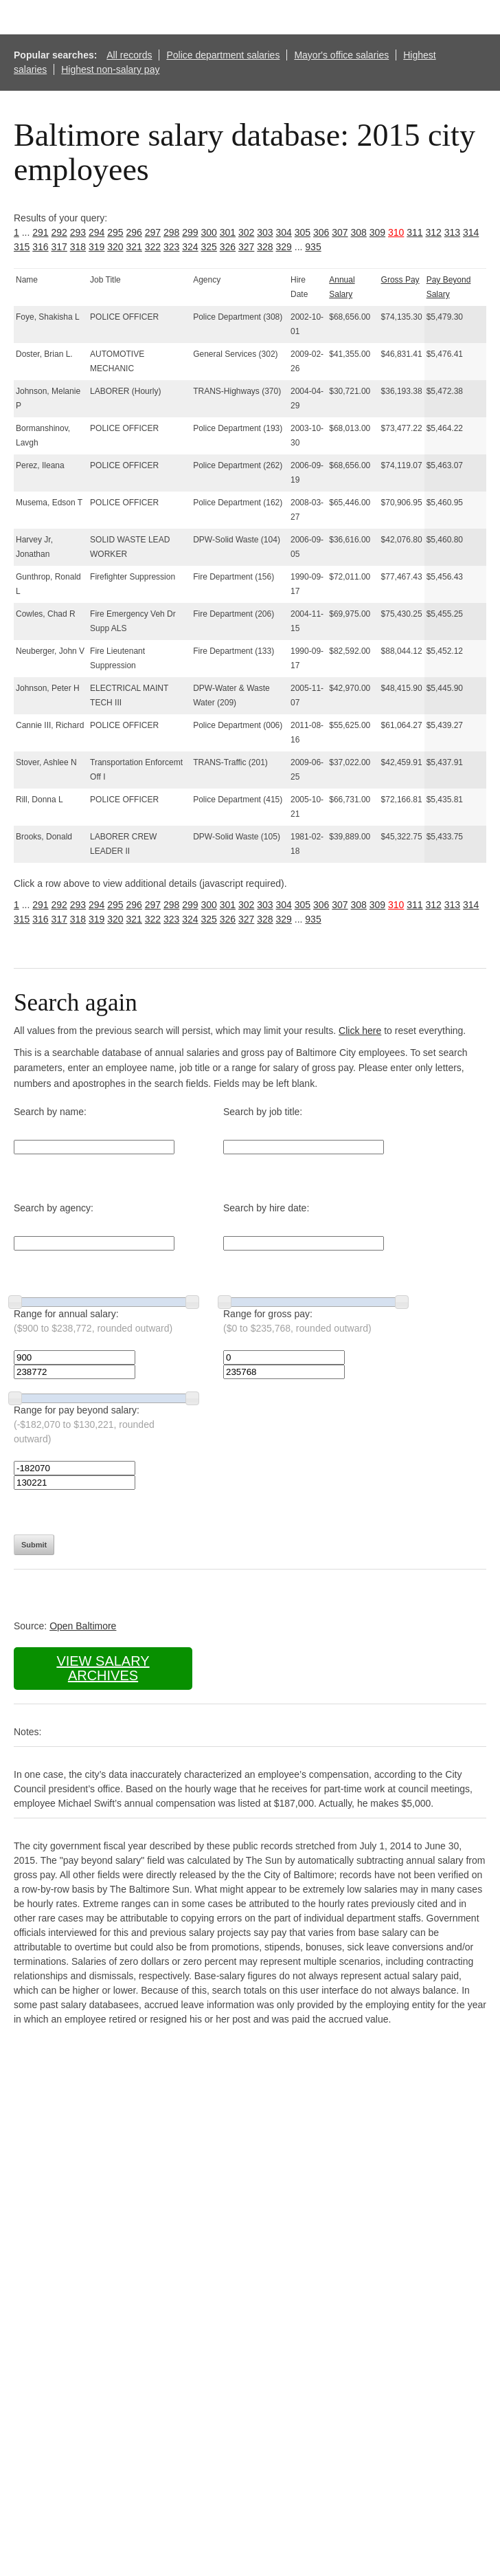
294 (96, 232)
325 (209, 246)
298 (171, 232)
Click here (360, 1030)
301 (228, 232)
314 (471, 232)
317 (59, 246)
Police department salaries (223, 54)
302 (246, 232)
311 (414, 232)
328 (265, 246)
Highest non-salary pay (110, 69)
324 (190, 246)
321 (134, 246)
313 (452, 232)
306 (321, 232)
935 (313, 246)
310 (396, 232)
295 (115, 232)
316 (40, 246)
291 (40, 232)
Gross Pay (400, 280)
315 (22, 246)
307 (340, 232)
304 (284, 232)
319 (96, 246)
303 (265, 232)
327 (246, 246)
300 (209, 232)
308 (359, 232)
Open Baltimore (82, 1625)
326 (228, 246)
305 (302, 232)
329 (284, 246)
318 (78, 246)
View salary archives (102, 1668)
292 (59, 232)
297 (153, 232)
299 (190, 232)
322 (153, 246)
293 (78, 232)
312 (434, 232)
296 (134, 232)
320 (115, 246)
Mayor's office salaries (341, 54)
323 (171, 246)
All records (129, 54)
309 (377, 232)
